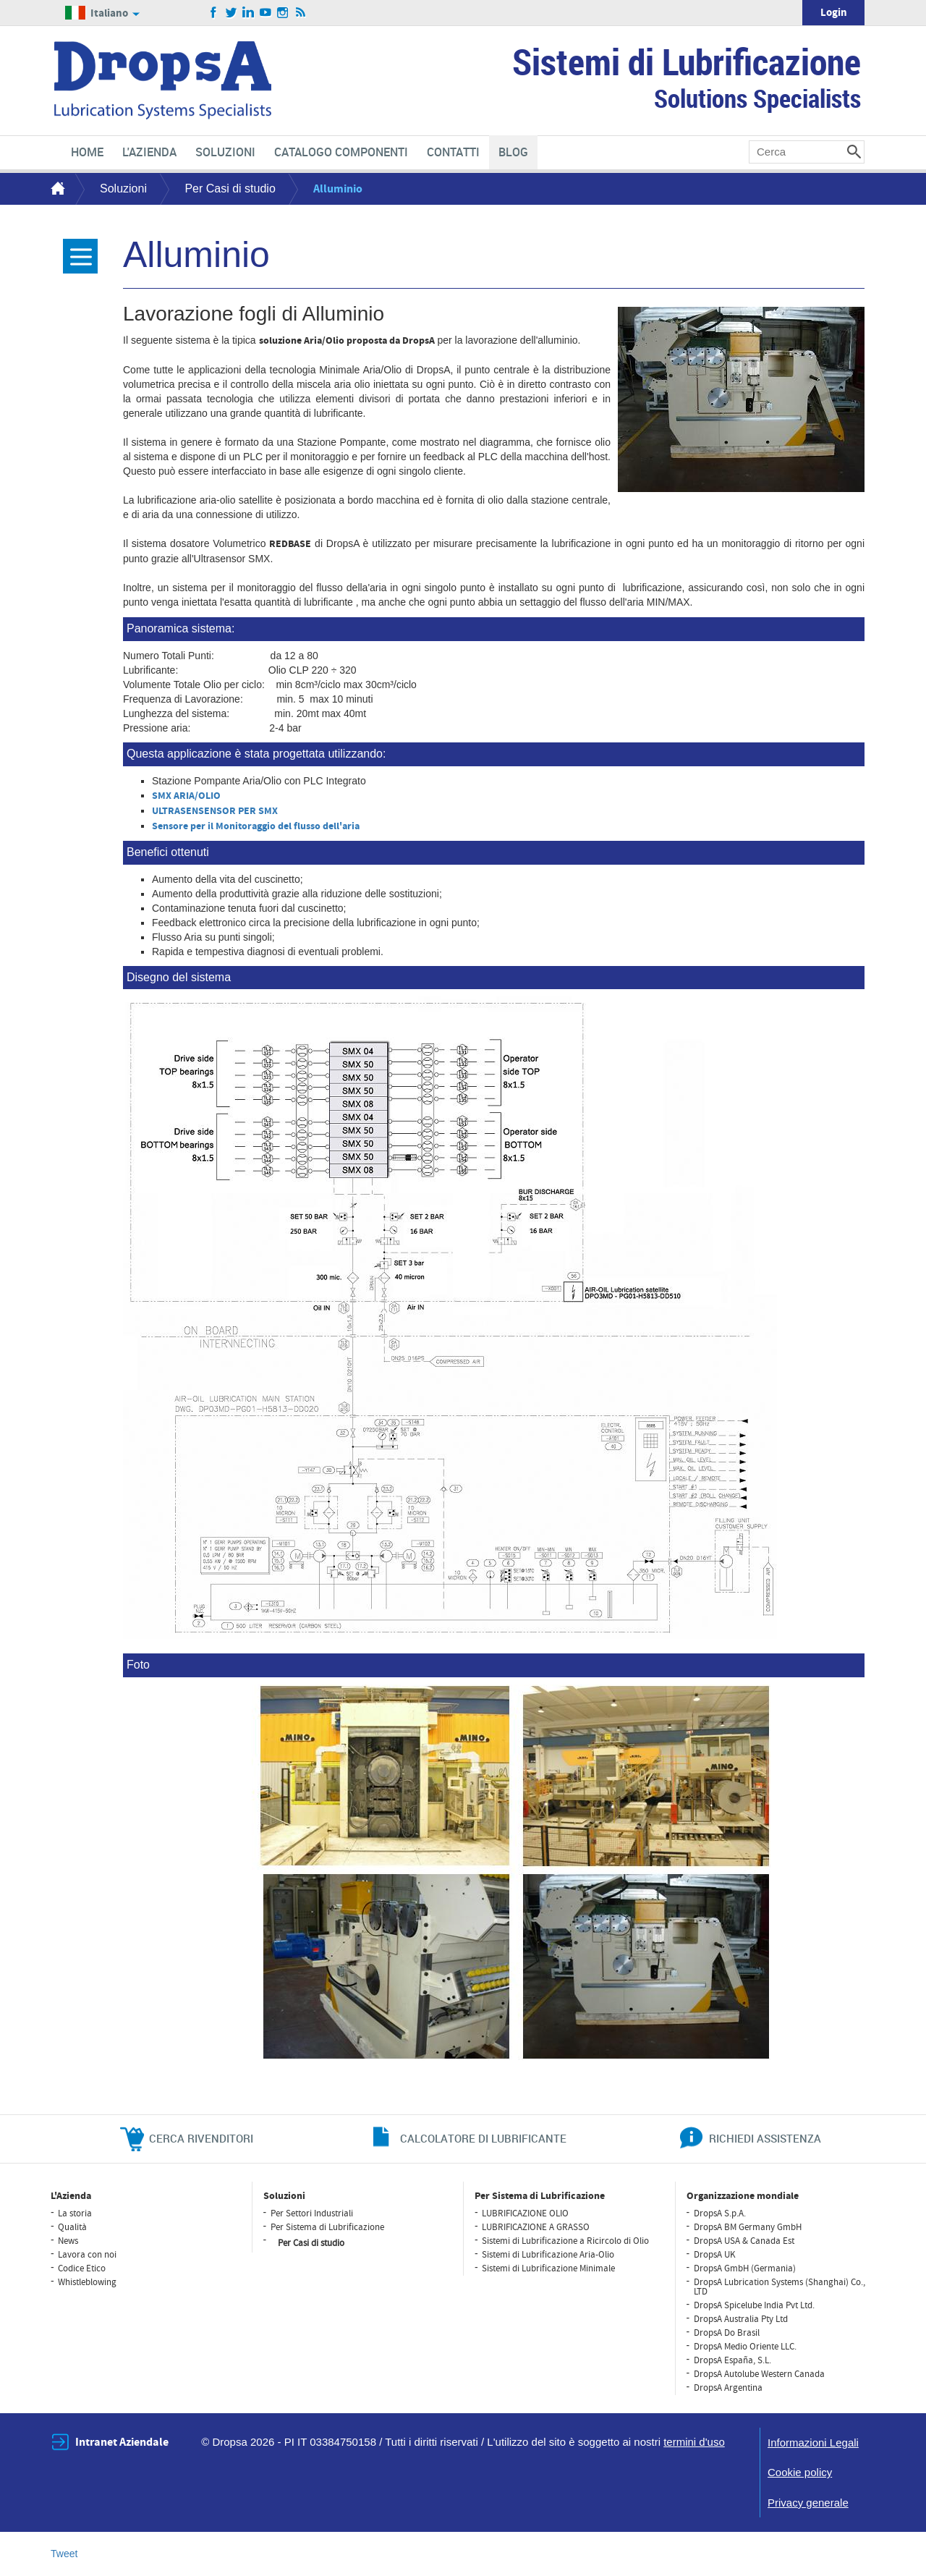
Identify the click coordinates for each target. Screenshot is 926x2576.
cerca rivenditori (201, 2138)
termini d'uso (694, 2442)
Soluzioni (123, 188)
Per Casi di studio (229, 188)
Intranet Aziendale (122, 2442)
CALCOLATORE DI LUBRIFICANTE (483, 2138)
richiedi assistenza (765, 2138)
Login (833, 12)
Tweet (64, 2553)
